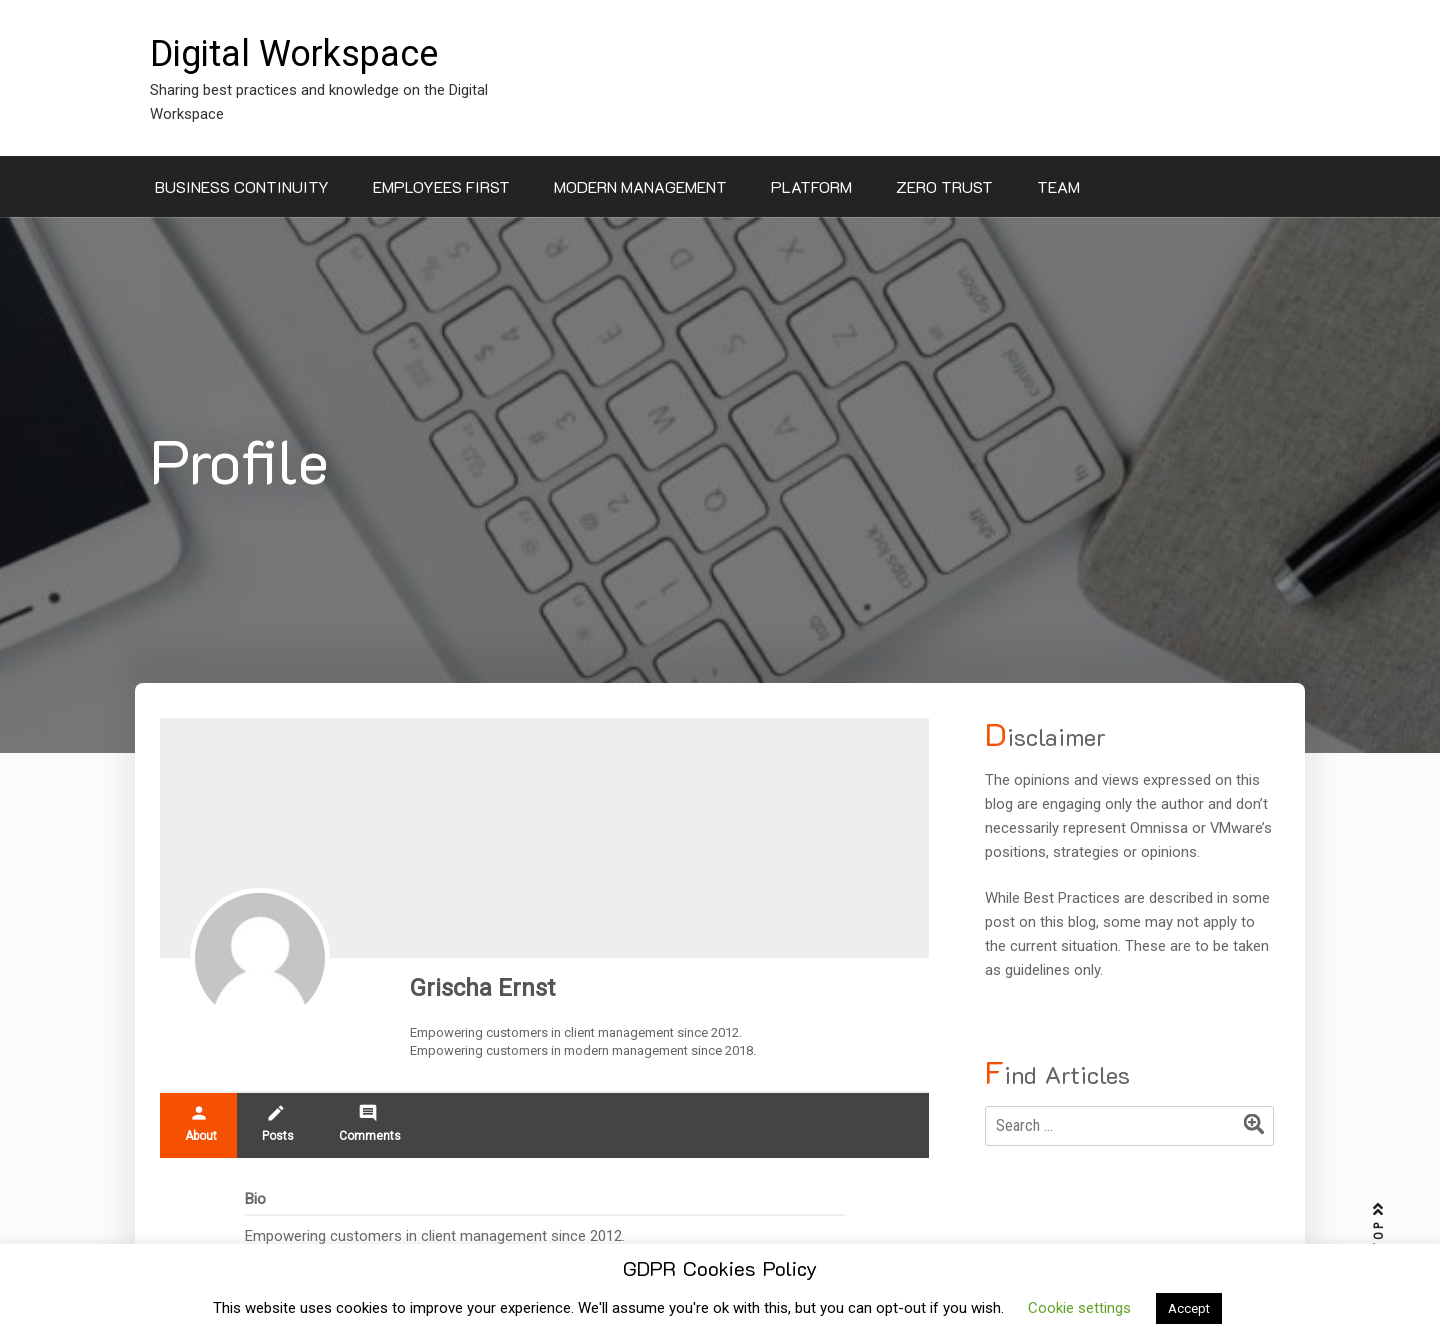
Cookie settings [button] (1079, 1308)
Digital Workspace (294, 54)
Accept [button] (1189, 1308)
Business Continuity (242, 186)
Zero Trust (944, 186)
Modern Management (640, 186)
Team (1058, 186)
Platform (811, 186)
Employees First (441, 186)
